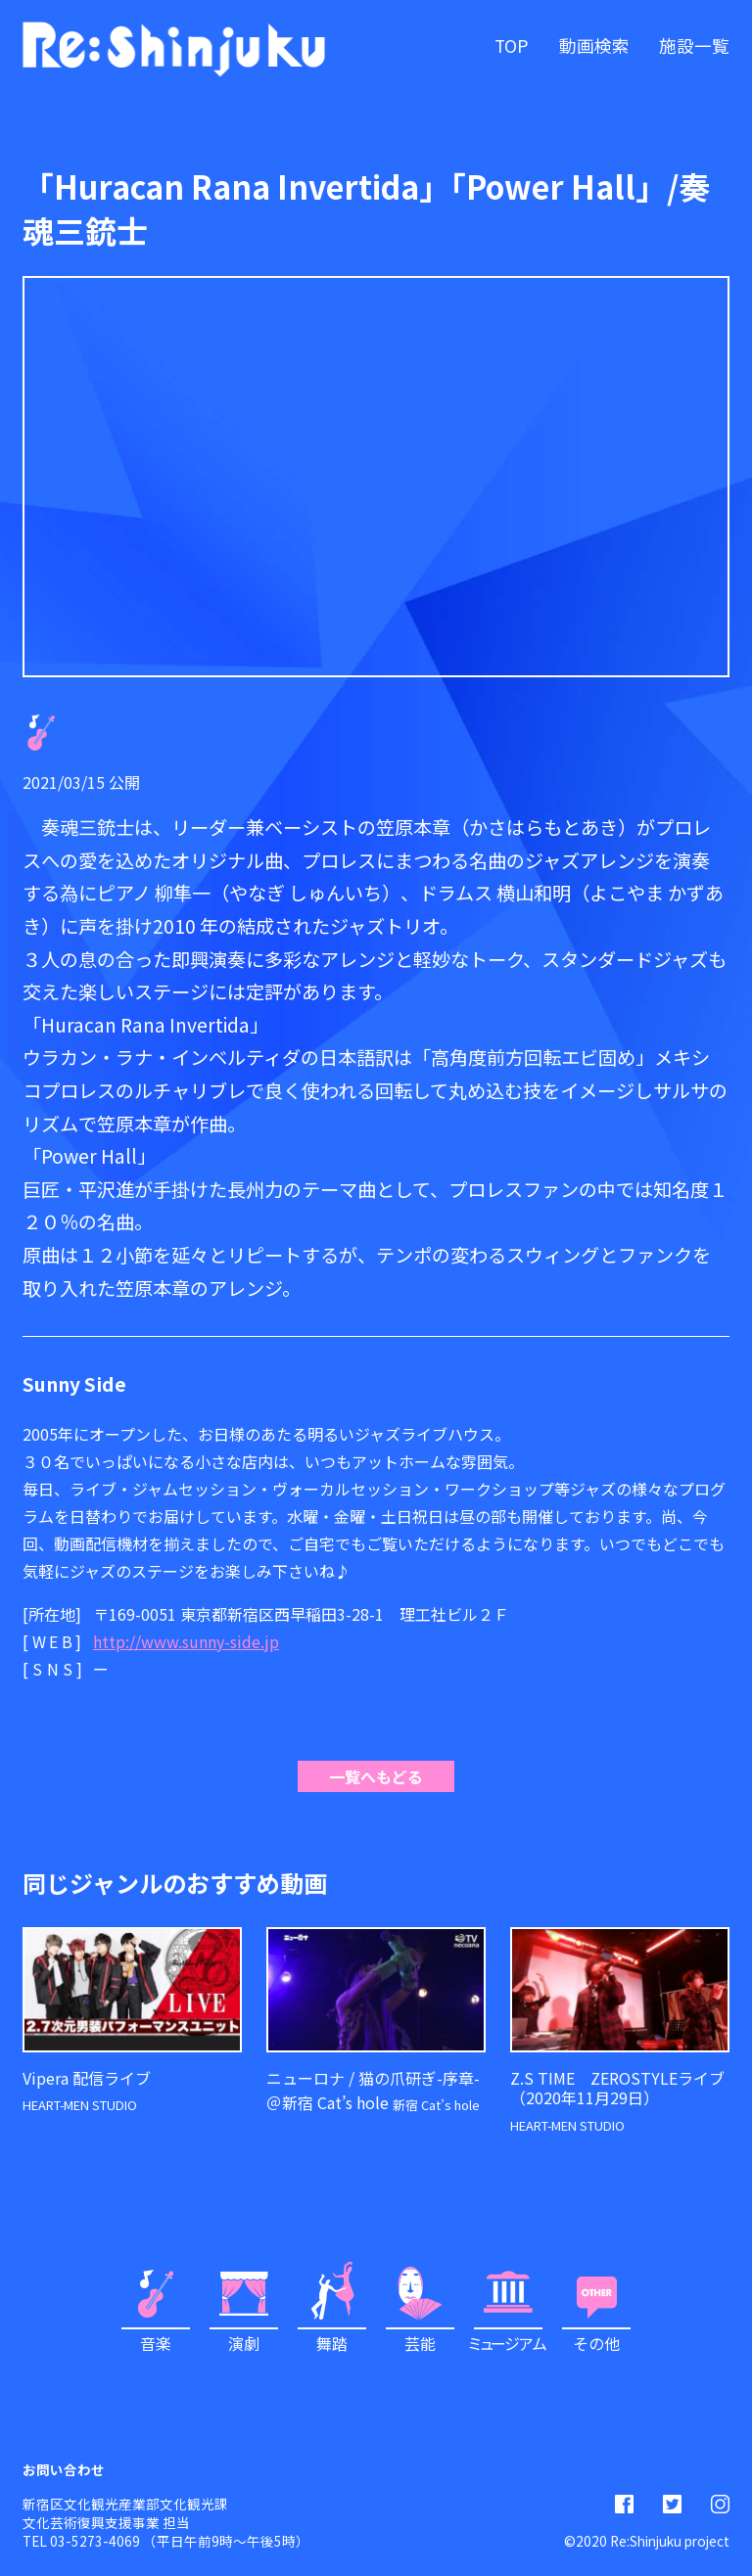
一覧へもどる (376, 1776)
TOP (511, 45)
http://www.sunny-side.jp (186, 1641)
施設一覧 (694, 45)
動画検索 (594, 45)
